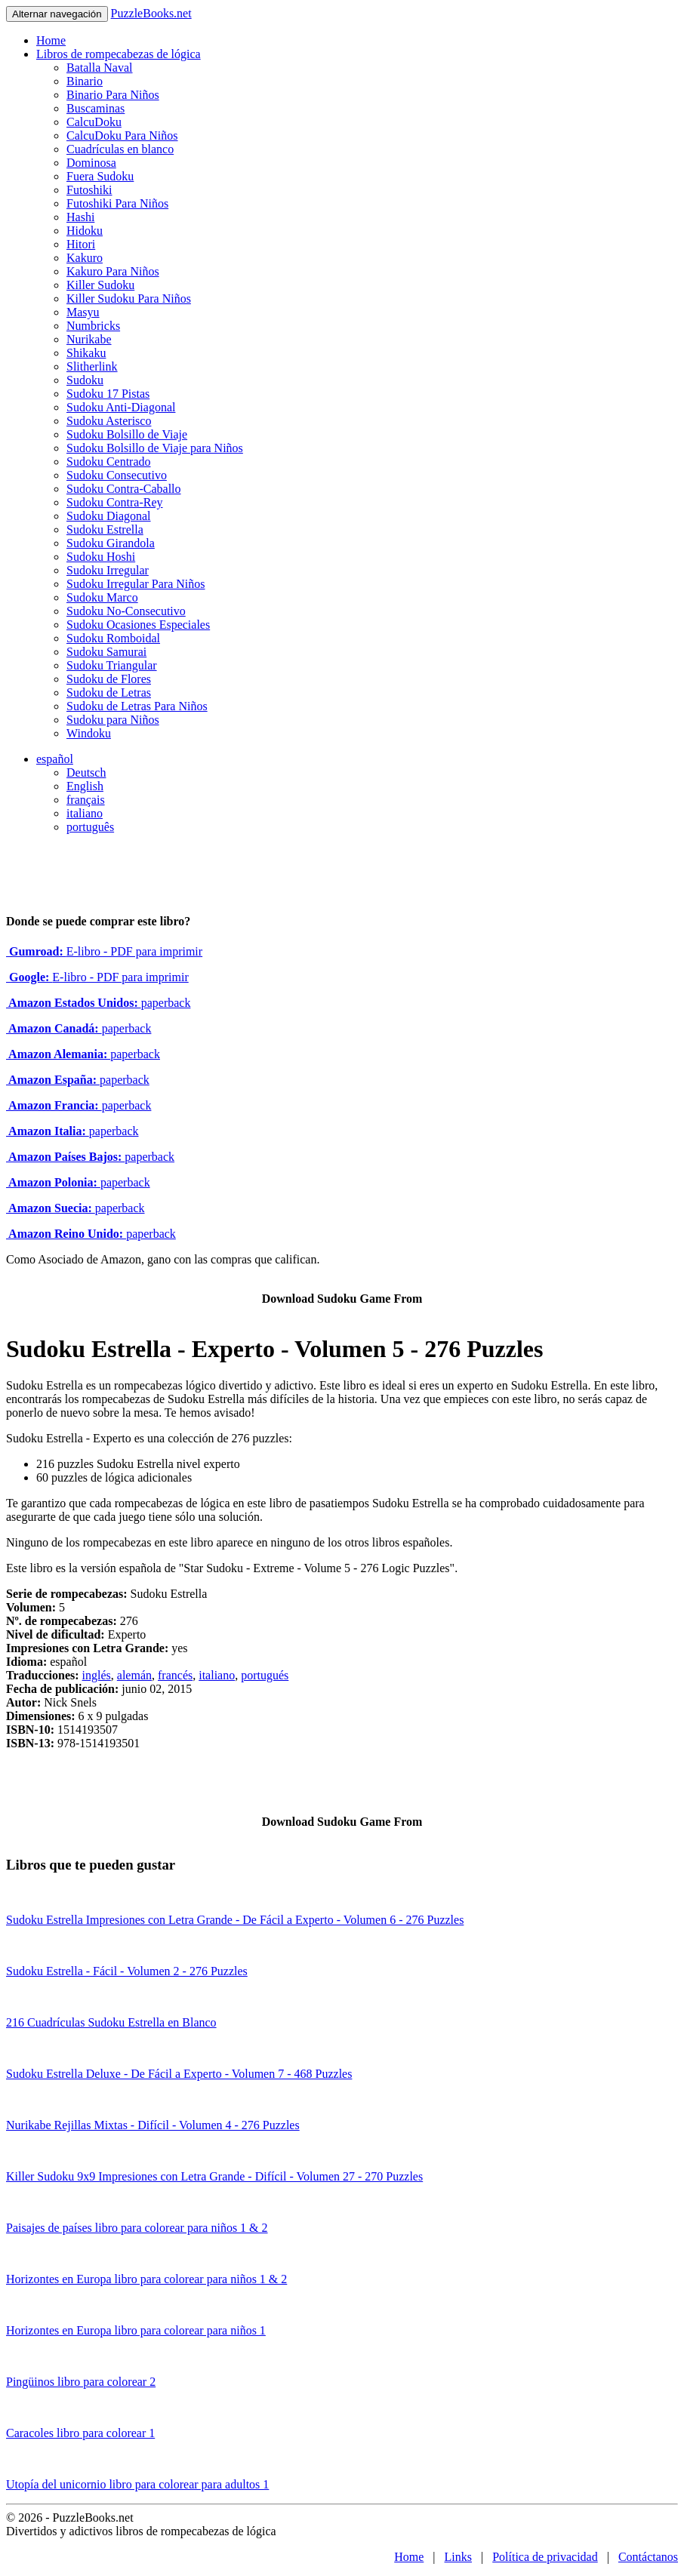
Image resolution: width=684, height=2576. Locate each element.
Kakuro (84, 257)
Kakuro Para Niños (112, 271)
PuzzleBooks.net (151, 13)
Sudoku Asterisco (108, 420)
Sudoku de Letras (108, 692)
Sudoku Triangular (111, 665)
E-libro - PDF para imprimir (104, 951)
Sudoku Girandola (110, 543)
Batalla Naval (99, 67)
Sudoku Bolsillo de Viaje (126, 434)
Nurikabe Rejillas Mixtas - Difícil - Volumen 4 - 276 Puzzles (153, 2125)
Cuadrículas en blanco (120, 149)
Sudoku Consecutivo (116, 475)
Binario (84, 81)
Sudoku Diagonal (108, 515)
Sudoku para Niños (112, 719)
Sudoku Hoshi (100, 556)
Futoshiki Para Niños (117, 203)
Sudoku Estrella (104, 529)
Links (458, 2556)
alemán (134, 1675)
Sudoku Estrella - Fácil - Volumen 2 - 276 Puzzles (127, 1971)
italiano (84, 813)
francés (175, 1675)
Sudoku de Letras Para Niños (137, 706)
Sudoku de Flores (108, 678)
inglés (96, 1675)
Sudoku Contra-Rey (114, 502)
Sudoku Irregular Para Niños (135, 583)
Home (51, 40)
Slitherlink (92, 366)
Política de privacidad (545, 2556)
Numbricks (93, 325)
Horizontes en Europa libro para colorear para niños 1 (136, 2330)
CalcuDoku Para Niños (122, 135)
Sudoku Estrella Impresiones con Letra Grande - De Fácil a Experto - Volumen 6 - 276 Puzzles (235, 1919)
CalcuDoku (94, 121)
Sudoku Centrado (108, 461)
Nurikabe (89, 339)
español (54, 758)
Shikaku (86, 352)
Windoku (88, 733)
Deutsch (86, 772)
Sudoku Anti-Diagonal (120, 407)
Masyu (83, 312)
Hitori (80, 244)
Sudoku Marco (102, 597)
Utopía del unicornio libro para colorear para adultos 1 (137, 2484)
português (90, 826)
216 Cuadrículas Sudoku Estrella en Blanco (111, 2022)
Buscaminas (95, 108)
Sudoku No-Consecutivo (126, 611)
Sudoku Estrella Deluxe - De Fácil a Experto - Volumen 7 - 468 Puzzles (179, 2073)
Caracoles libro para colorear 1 (80, 2433)
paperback (98, 1002)
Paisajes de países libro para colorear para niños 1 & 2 (137, 2227)
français (85, 799)
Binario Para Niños (112, 94)
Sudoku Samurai (106, 651)
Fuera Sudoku (100, 176)
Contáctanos (648, 2556)
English (84, 786)
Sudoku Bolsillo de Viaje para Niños (154, 448)
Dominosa (91, 162)
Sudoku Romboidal (113, 638)
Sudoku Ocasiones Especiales (138, 624)
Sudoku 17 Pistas (107, 393)
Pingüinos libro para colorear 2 (81, 2381)
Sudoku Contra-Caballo (123, 488)
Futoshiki (89, 189)
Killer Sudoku (100, 285)
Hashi (80, 217)
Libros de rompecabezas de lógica (118, 54)
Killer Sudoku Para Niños (128, 298)
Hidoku (84, 230)
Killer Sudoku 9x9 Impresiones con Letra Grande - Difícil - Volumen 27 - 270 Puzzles (214, 2176)
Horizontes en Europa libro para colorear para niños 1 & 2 (146, 2279)
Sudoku (84, 380)
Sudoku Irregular (107, 570)
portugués (264, 1675)
